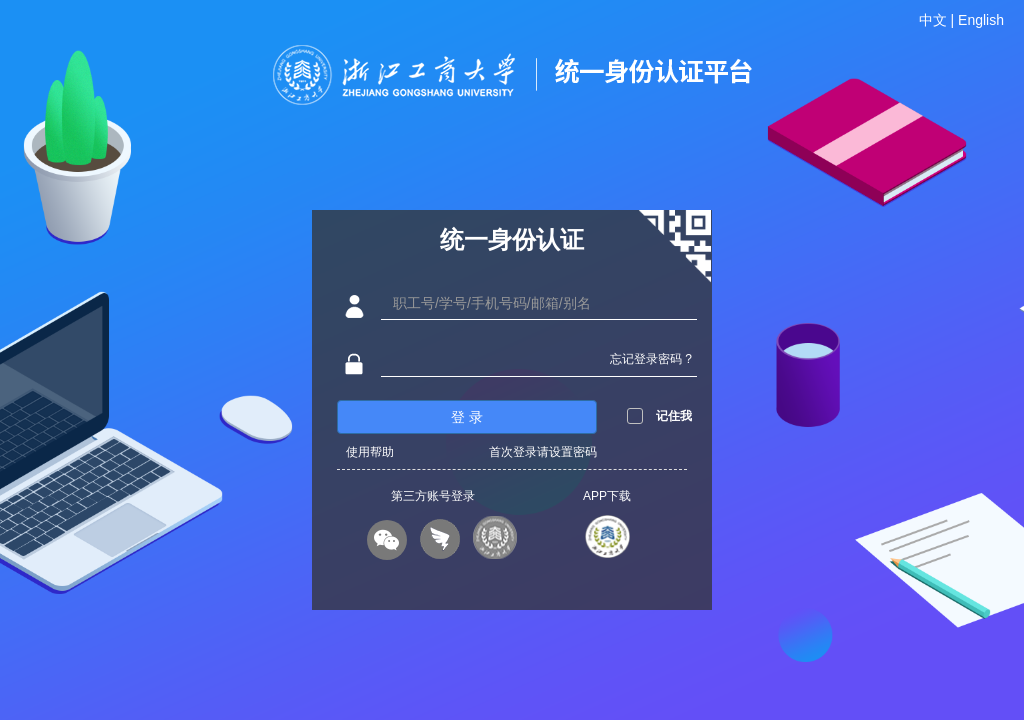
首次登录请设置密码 (543, 452)
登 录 (467, 417)
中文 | (938, 20)
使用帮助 (370, 452)
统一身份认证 (512, 239)
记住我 (674, 416)
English (981, 20)
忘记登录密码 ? (651, 359)
